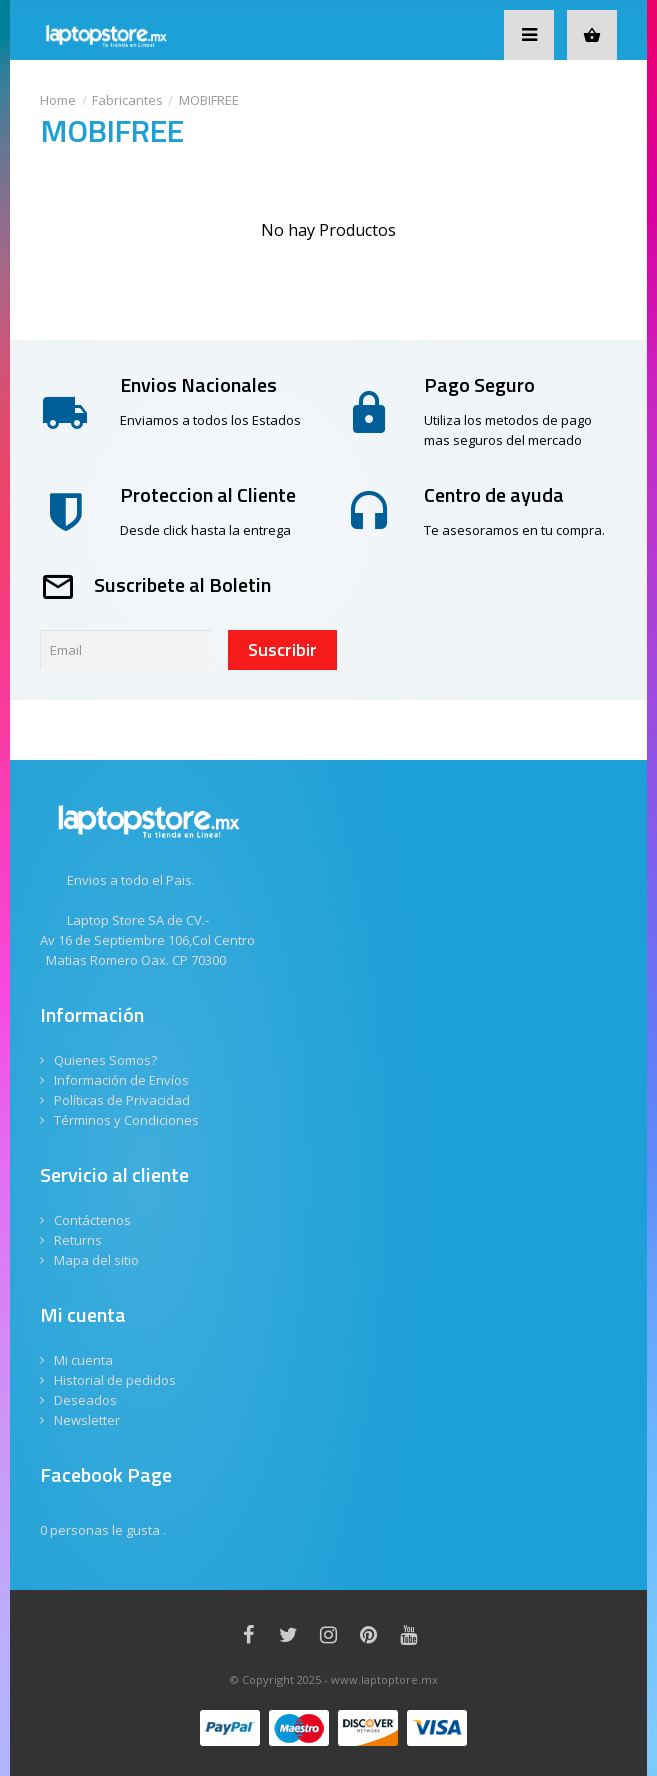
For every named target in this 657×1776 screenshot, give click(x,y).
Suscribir (282, 649)
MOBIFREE (209, 100)
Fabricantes (127, 100)
